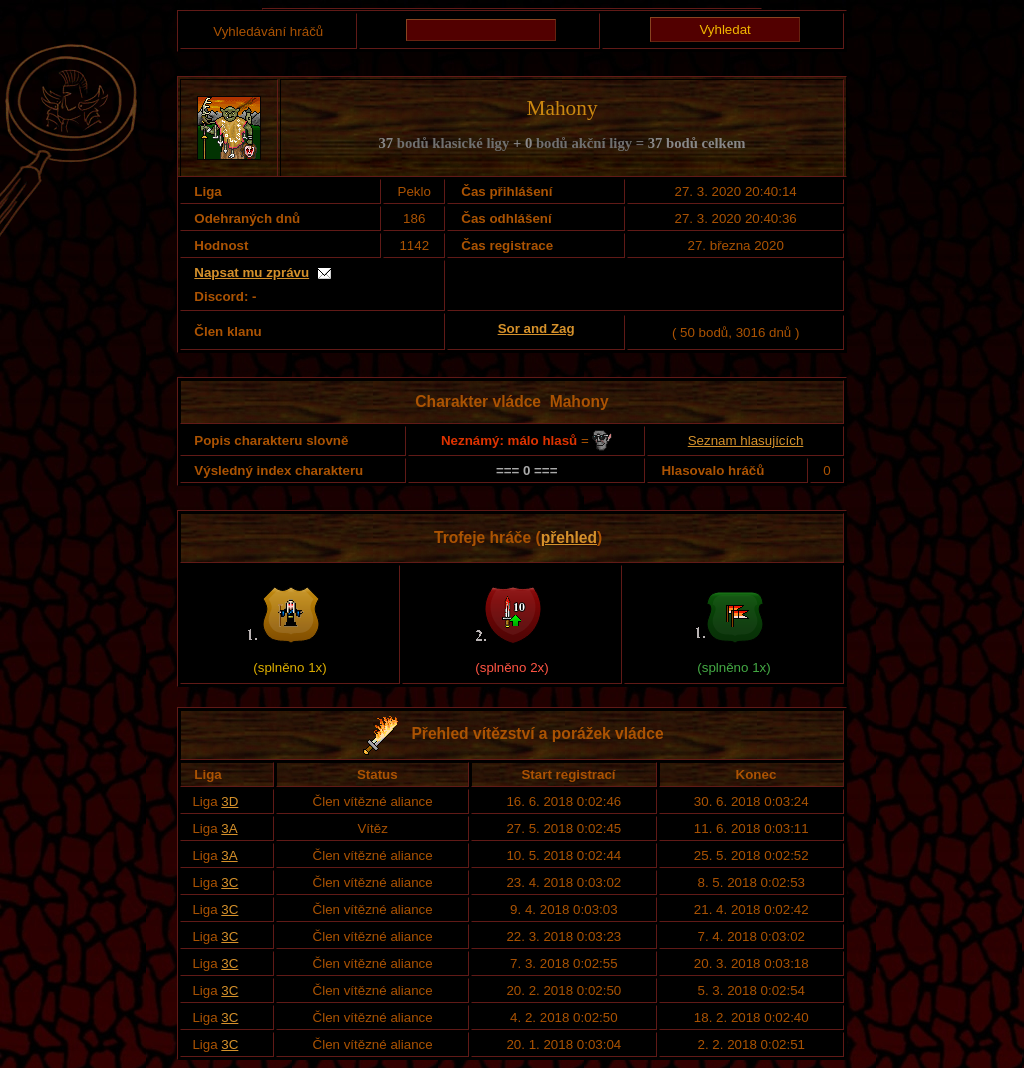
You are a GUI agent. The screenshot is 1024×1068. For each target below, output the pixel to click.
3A (229, 828)
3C (229, 882)
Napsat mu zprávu (251, 272)
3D (229, 801)
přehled (569, 537)
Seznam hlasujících (746, 440)
